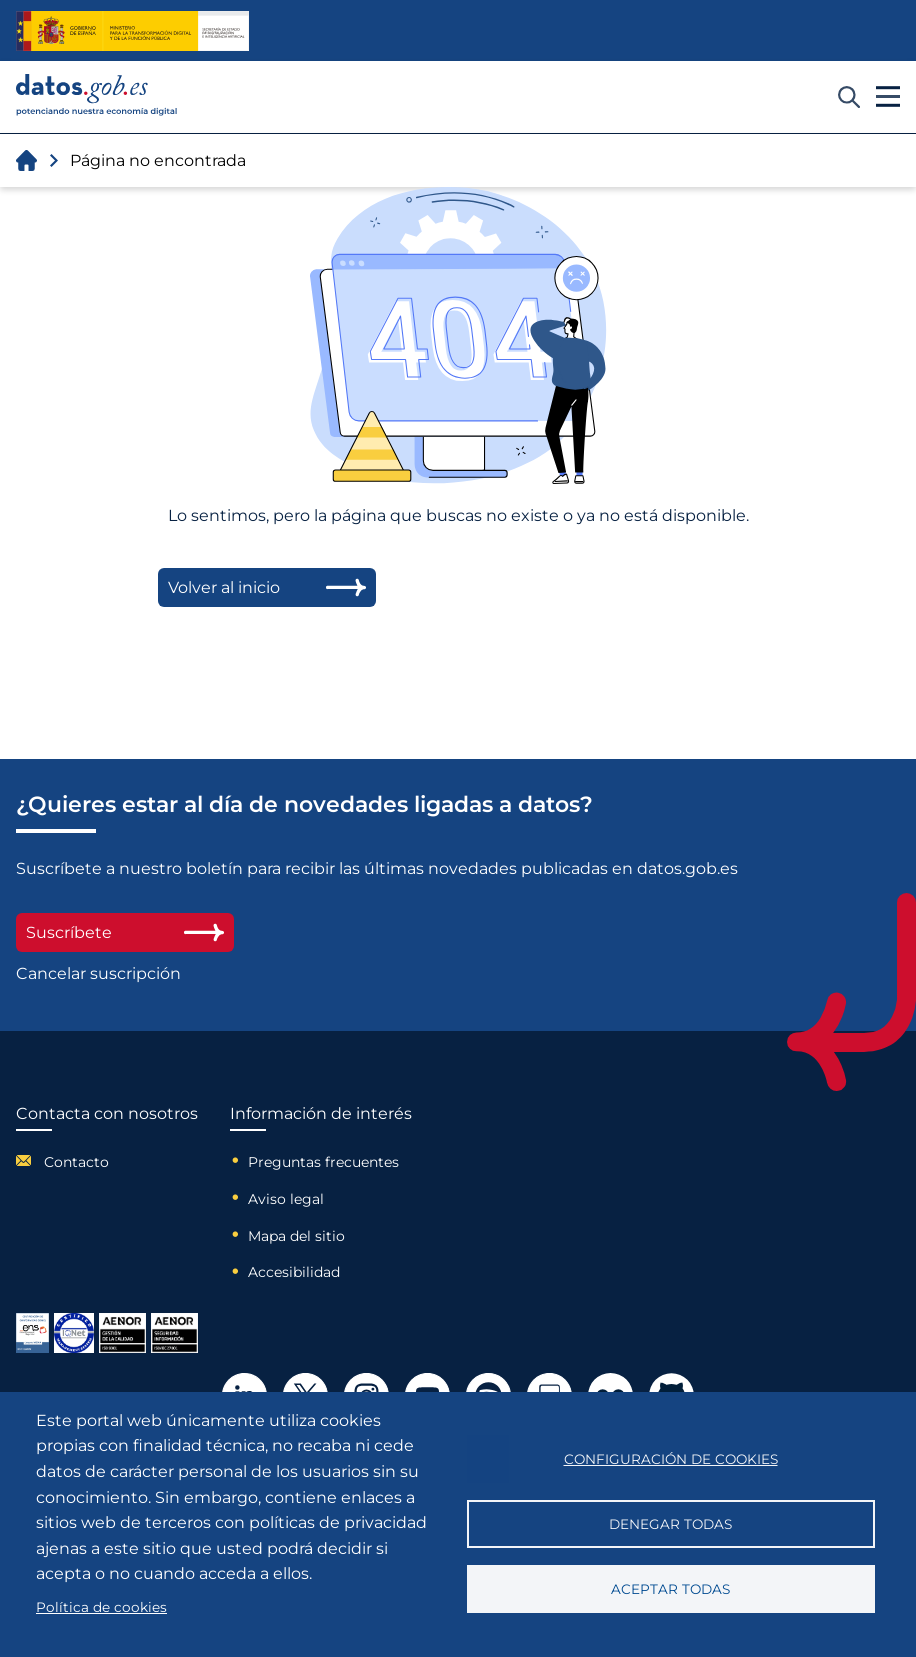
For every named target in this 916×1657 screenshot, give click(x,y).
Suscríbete (125, 932)
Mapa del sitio (296, 1236)
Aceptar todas (670, 1589)
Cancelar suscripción (98, 973)
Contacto (76, 1162)
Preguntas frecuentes (323, 1162)
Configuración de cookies (671, 1459)
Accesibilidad (294, 1272)
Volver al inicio (267, 587)
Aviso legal (286, 1199)
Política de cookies (101, 1607)
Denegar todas (670, 1524)
